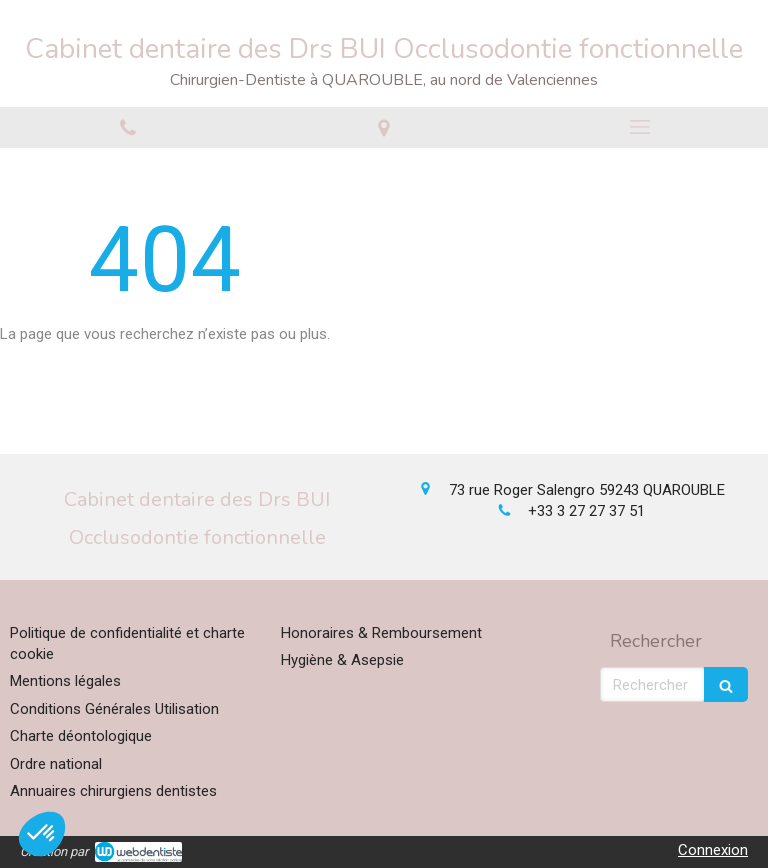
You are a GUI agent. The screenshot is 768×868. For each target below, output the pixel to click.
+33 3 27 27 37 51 (586, 511)
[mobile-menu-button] (640, 127)
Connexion (713, 850)
